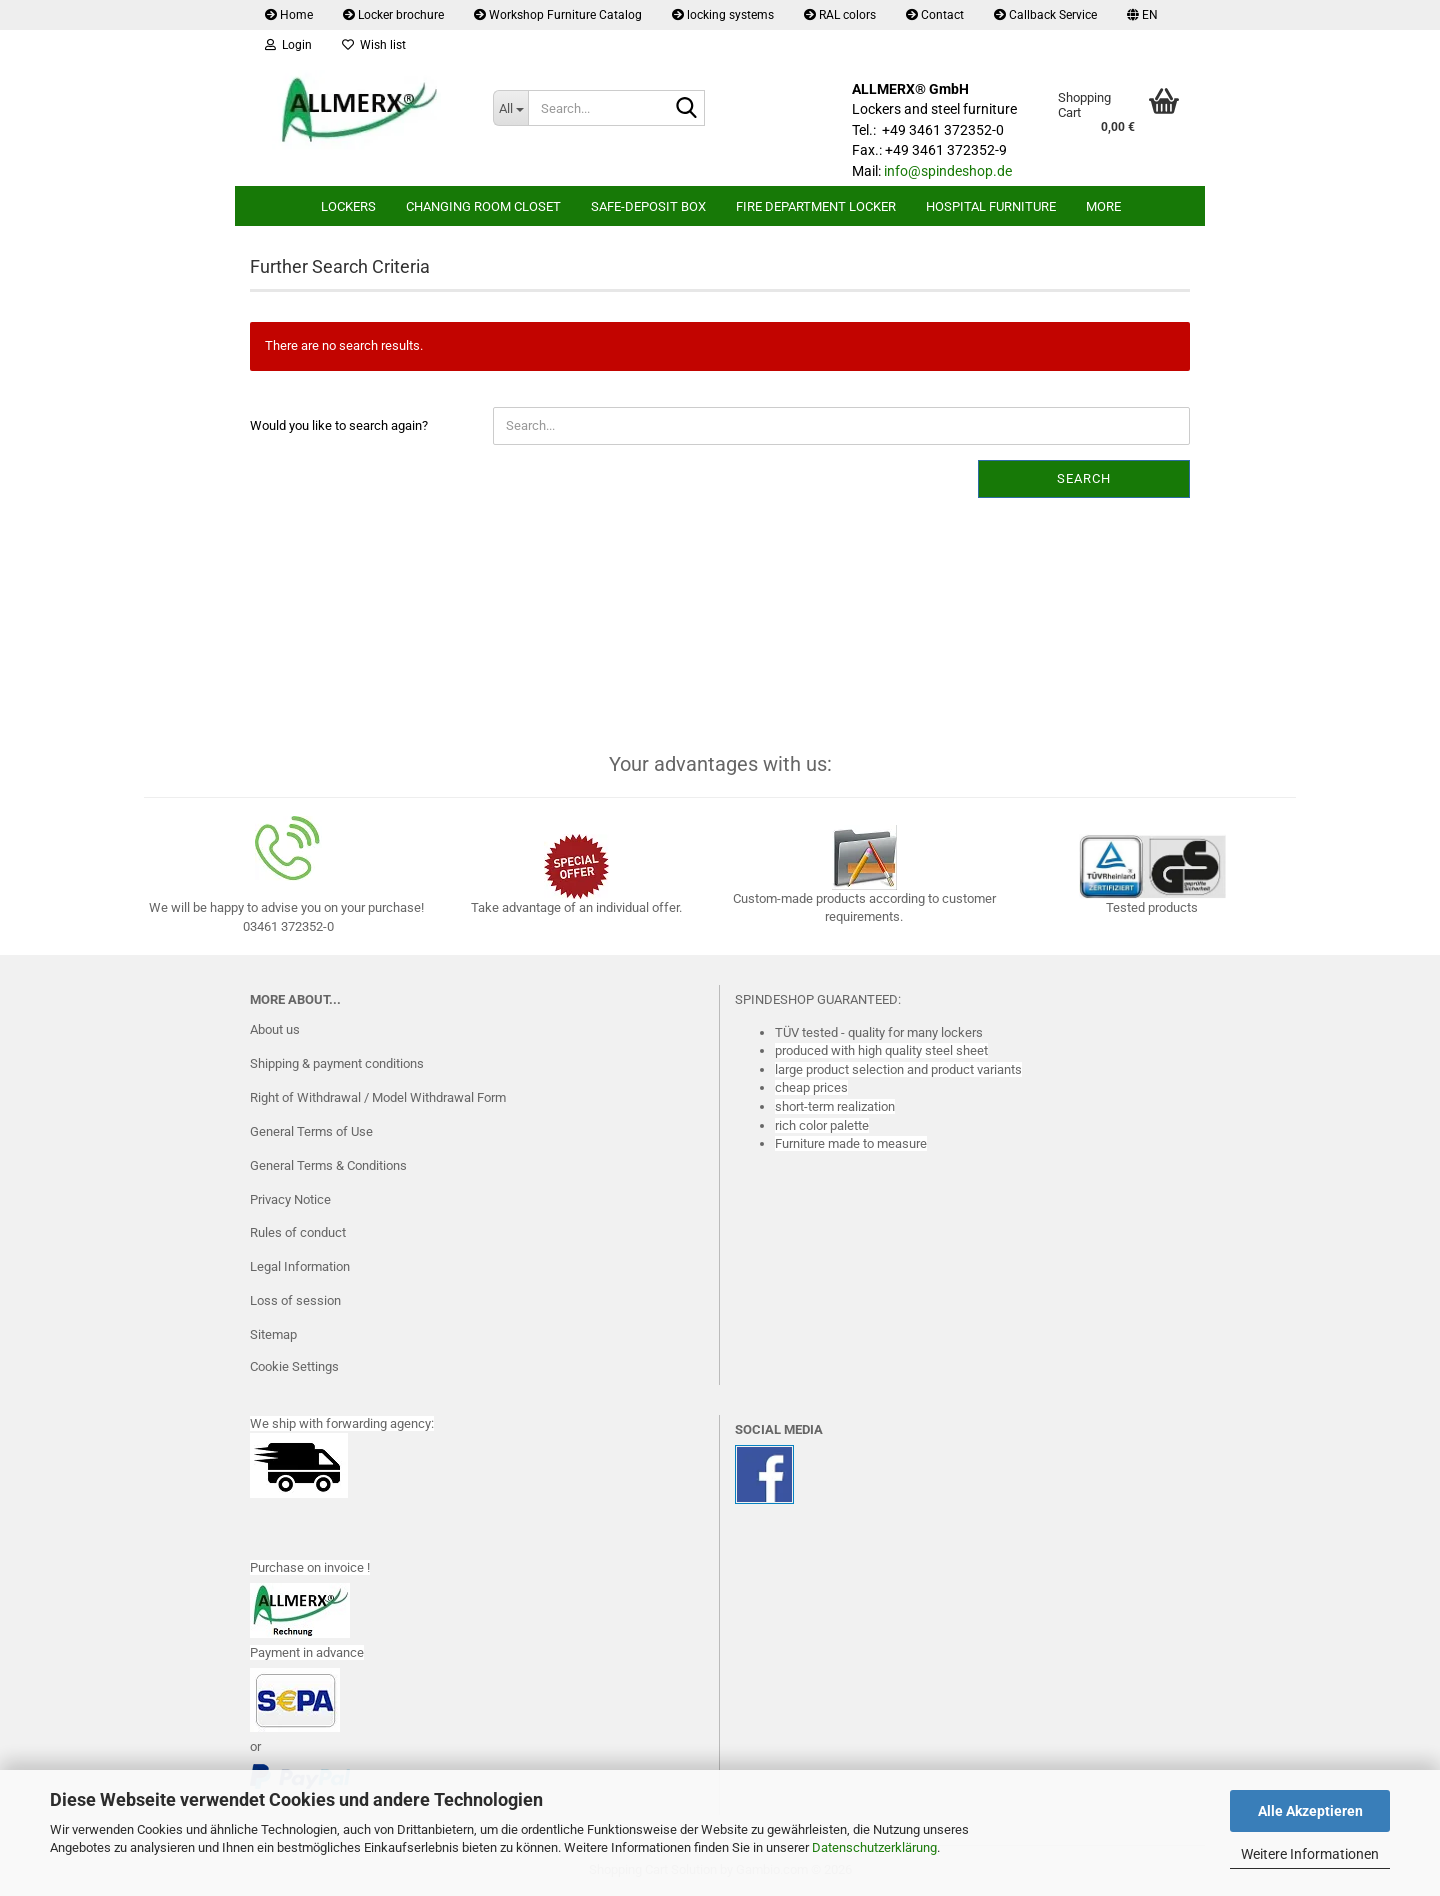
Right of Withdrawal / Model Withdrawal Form (378, 1097)
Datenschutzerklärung (874, 1847)
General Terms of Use (311, 1131)
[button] (1142, 15)
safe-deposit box (648, 206)
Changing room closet (483, 206)
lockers (348, 206)
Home (289, 15)
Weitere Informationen (1310, 1854)
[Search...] (510, 108)
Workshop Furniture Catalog (558, 15)
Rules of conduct (298, 1232)
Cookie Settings (294, 1366)
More (1103, 206)
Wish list (374, 45)
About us (275, 1029)
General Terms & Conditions (328, 1165)
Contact (935, 15)
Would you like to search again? (339, 425)
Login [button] (288, 45)
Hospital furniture (991, 206)
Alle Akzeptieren (1310, 1811)
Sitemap (273, 1334)
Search (1084, 478)
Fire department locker (816, 206)
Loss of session (295, 1300)
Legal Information (300, 1266)
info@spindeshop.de (948, 171)
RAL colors (840, 15)
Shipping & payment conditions (337, 1063)
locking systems (723, 15)
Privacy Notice (290, 1199)
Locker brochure (393, 15)
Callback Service (1045, 15)
